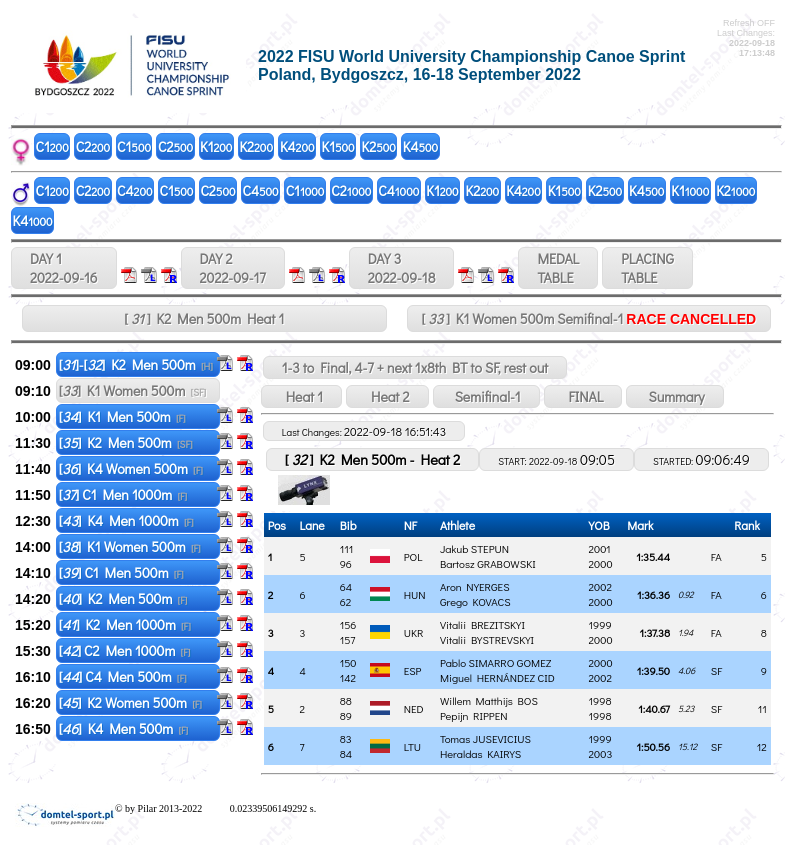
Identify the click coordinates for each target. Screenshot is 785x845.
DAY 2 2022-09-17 (233, 268)
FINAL (583, 396)
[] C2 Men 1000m (125, 650)
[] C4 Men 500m (123, 676)
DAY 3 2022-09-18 (402, 268)
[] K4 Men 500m (123, 728)
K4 (297, 146)
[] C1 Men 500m (121, 572)
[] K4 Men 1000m (126, 520)
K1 (216, 146)
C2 (93, 146)
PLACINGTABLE (647, 268)
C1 (52, 146)
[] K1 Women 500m (132, 390)
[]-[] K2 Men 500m (136, 364)
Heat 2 (387, 396)
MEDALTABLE (558, 268)
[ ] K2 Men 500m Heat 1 (204, 318)
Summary (674, 396)
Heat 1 (301, 396)
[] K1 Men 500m (122, 416)
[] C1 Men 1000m (123, 494)
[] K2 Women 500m (130, 702)
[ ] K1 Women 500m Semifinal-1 (588, 318)
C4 (134, 190)
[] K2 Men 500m (126, 442)
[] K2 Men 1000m (125, 624)
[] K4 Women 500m (131, 468)
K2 (256, 146)
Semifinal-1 (486, 396)
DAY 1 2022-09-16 (64, 268)
